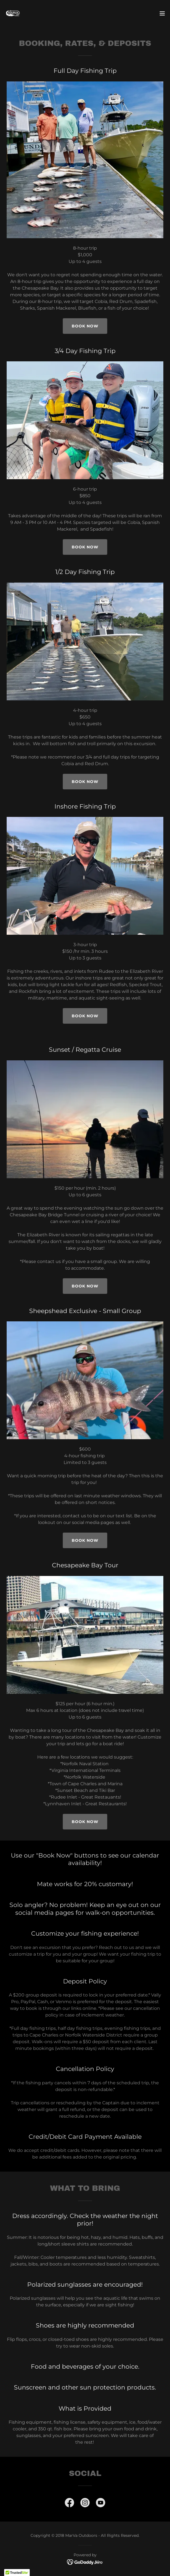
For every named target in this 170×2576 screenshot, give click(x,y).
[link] (13, 13)
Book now (85, 326)
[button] (162, 13)
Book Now (85, 546)
